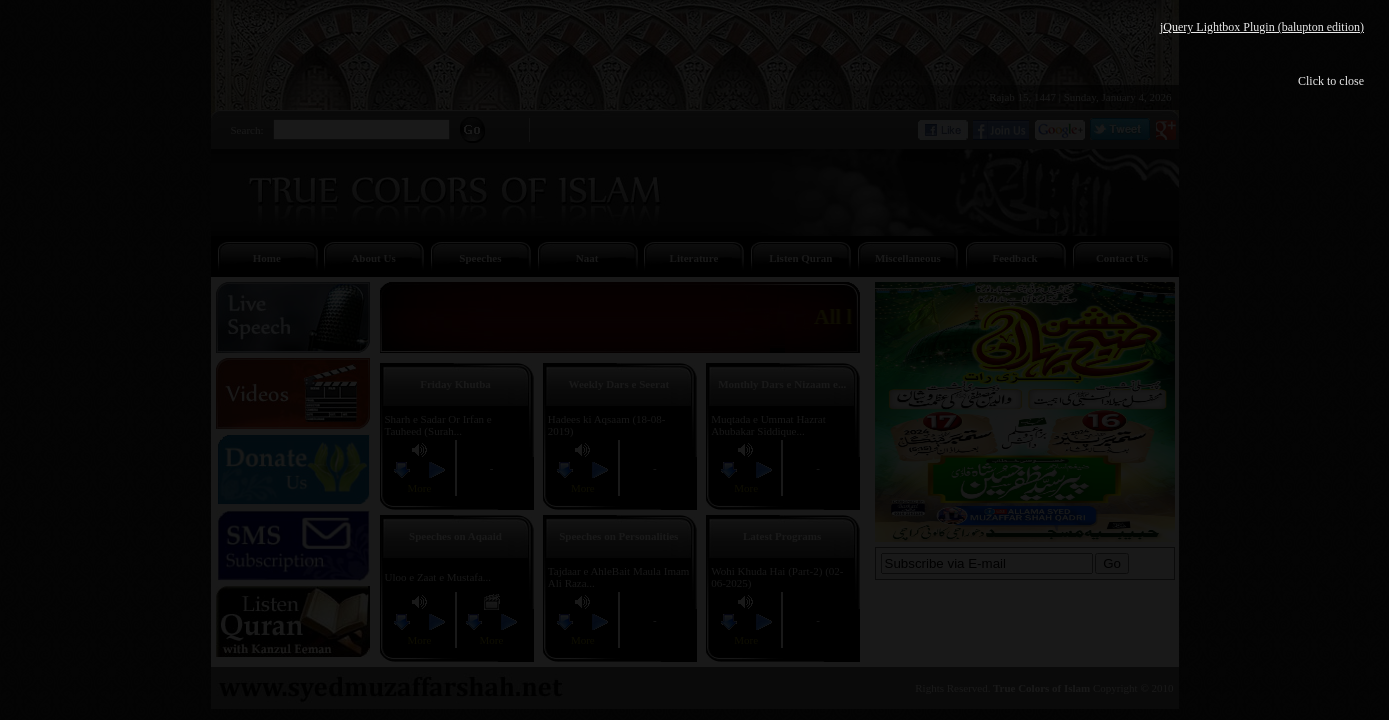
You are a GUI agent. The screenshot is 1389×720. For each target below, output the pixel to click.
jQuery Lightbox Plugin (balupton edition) (1262, 27)
